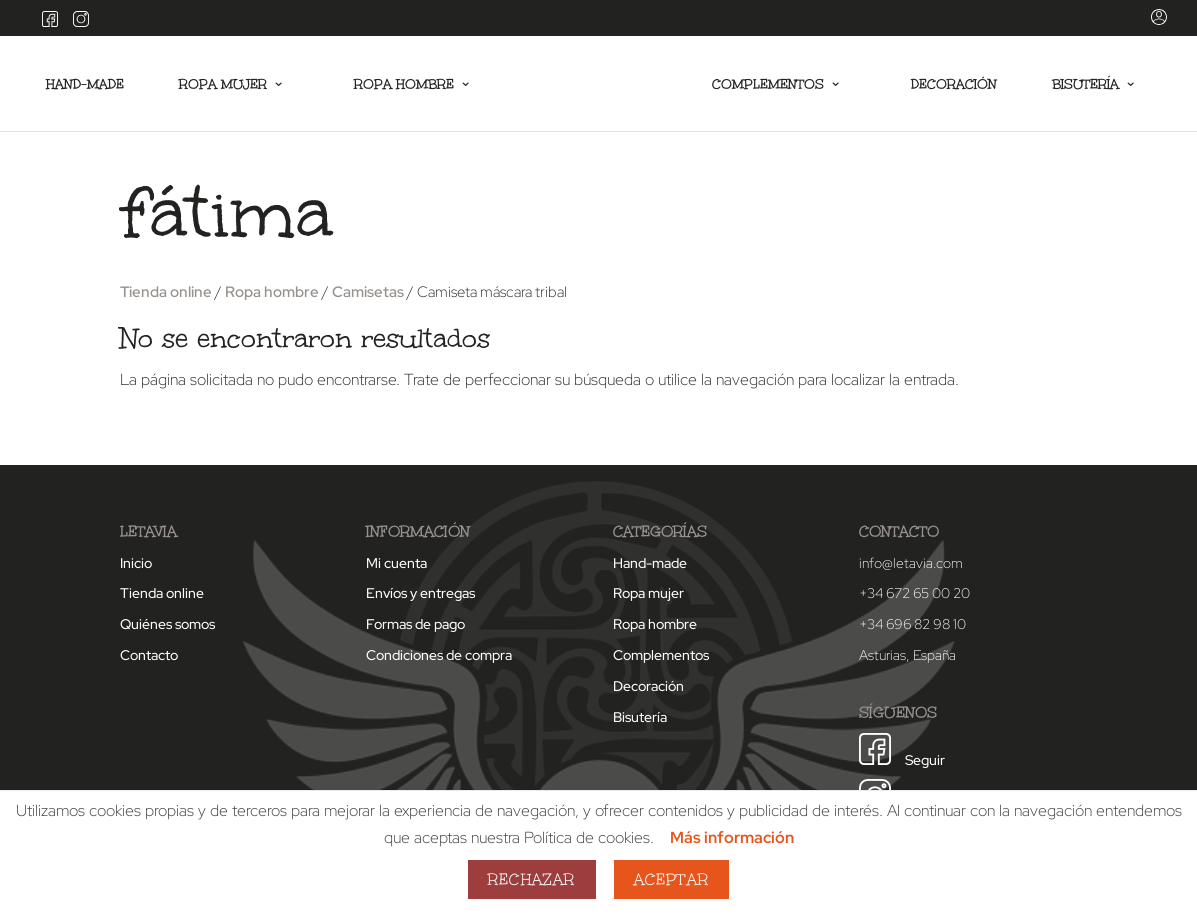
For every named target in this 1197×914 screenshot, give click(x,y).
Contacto (149, 655)
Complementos (765, 84)
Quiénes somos (167, 624)
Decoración (952, 84)
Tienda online (166, 291)
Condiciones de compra (439, 655)
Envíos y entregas (420, 593)
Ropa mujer (225, 84)
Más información (732, 837)
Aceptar (671, 879)
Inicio (136, 563)
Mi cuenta (396, 563)
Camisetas (368, 291)
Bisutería (1084, 84)
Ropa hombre (407, 84)
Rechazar (532, 879)
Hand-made (86, 84)
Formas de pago (415, 624)
